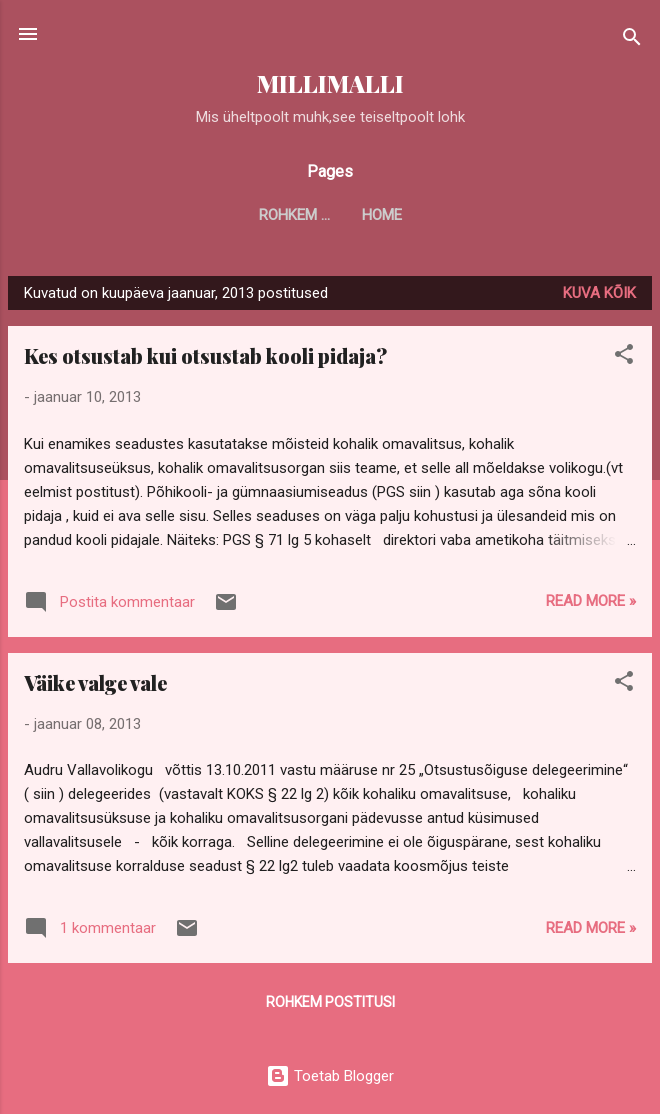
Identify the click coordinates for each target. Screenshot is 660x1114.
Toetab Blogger (330, 1076)
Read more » (591, 601)
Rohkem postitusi (330, 1002)
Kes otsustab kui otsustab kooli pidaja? (205, 355)
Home (330, 215)
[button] (624, 357)
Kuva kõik (599, 293)
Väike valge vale (95, 682)
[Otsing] (632, 40)
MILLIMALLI (330, 83)
